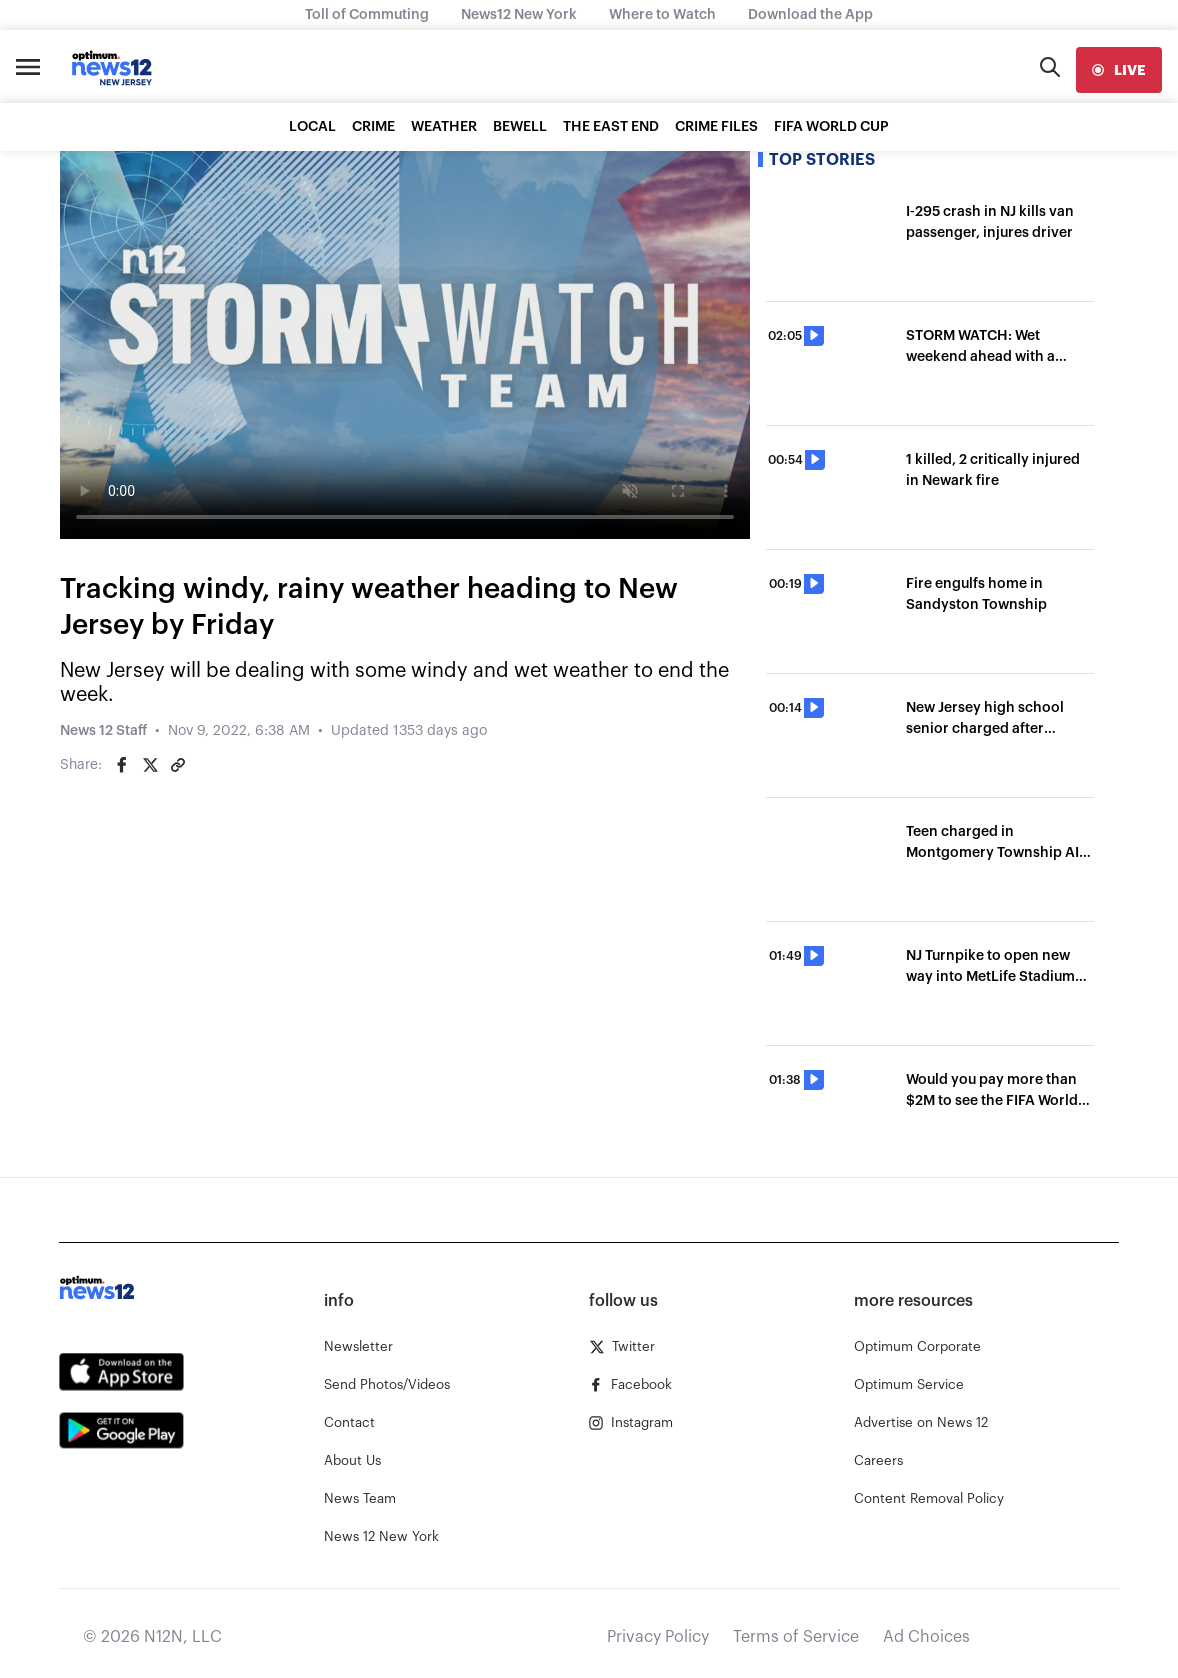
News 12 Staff (103, 731)
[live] (1119, 70)
